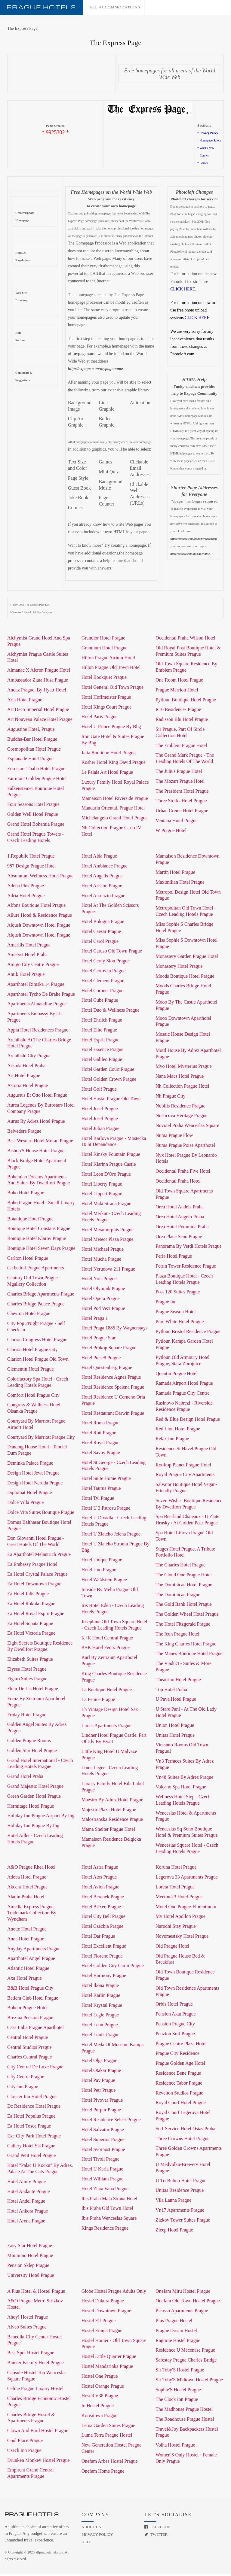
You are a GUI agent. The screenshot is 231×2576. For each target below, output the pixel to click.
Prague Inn (166, 1303)
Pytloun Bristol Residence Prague (188, 1333)
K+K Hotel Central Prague (107, 1639)
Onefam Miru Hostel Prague (183, 2292)
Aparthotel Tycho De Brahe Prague (41, 995)
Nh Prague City (171, 1097)
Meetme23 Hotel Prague (179, 1898)
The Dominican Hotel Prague (184, 1586)
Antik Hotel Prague (26, 976)
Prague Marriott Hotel (177, 691)
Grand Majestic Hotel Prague (35, 1788)
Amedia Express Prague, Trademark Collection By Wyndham (31, 1915)
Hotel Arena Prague (26, 2222)
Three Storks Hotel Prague (181, 802)
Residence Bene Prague (178, 2074)
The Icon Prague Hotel (177, 1635)
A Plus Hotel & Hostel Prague (36, 2292)
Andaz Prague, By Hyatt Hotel (36, 691)
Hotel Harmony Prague (104, 1977)
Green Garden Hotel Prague (34, 1797)
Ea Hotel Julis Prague (28, 1595)
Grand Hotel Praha (25, 1778)
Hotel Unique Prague (102, 1561)
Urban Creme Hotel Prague (182, 812)
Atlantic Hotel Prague (28, 1970)
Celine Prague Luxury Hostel (35, 2390)
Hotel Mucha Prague (101, 1260)
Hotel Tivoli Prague (100, 2160)
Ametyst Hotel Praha (27, 956)
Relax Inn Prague (172, 1440)
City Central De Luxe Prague (35, 2068)
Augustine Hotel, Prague (31, 731)
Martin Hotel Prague (175, 873)
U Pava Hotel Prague (176, 1700)
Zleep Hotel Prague (174, 2231)
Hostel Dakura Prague (103, 2302)
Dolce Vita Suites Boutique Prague (40, 1514)
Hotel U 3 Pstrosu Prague (106, 1509)
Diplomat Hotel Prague (29, 1494)
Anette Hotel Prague (27, 1930)
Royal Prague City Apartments (185, 1476)
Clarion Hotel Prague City (32, 1351)
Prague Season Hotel (176, 1313)
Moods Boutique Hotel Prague (185, 977)
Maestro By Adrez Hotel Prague (112, 1801)
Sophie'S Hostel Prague (178, 2391)
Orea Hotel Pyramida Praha (182, 1228)
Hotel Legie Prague (100, 2016)
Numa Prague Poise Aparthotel (185, 1147)
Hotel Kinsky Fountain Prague (111, 1156)
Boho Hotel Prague (25, 1194)
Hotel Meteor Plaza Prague (108, 1241)
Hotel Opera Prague (101, 1300)
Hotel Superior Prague (103, 2141)
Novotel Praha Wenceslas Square (187, 1127)
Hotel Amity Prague (26, 2183)
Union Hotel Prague (175, 1727)
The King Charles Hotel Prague (186, 1645)
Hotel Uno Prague (99, 1571)
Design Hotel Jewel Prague (33, 1474)
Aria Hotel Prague (24, 701)
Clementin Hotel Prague (30, 1370)
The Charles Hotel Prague (180, 1566)
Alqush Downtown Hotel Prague (38, 926)
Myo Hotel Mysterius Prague (183, 1068)
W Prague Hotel (171, 832)
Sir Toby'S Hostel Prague (180, 2371)
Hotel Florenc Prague (102, 1957)
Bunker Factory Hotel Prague (35, 2364)
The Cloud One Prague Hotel (184, 1576)
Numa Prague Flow (174, 1137)
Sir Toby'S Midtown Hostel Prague (189, 2381)
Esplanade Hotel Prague (30, 760)
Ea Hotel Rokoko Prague (31, 1605)
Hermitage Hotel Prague (30, 1807)
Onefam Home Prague (103, 2472)
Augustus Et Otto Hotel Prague (37, 1096)
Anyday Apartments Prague (33, 1950)
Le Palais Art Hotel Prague (107, 773)
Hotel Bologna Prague (103, 923)
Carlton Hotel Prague (27, 1259)
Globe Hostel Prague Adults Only (114, 2292)
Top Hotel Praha (171, 1691)
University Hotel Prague (30, 2277)
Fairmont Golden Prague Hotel (37, 780)
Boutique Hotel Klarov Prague (36, 1240)
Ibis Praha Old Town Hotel (107, 2210)
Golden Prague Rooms (29, 1742)
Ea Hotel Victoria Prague (31, 1634)
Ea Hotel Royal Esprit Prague (35, 1615)
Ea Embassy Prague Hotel (32, 1566)
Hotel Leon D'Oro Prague (106, 1175)
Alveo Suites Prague (27, 2328)
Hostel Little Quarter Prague (109, 2358)
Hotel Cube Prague (100, 1001)
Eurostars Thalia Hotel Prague (36, 770)
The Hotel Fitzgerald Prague (183, 1625)
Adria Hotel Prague (26, 897)
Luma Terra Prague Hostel (107, 2436)
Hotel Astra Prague (100, 1868)
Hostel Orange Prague (103, 2387)
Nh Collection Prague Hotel (182, 1087)
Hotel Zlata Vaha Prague (105, 2190)
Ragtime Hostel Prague (178, 2342)
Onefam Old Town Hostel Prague (188, 2302)
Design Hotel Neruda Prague (35, 1484)
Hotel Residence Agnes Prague (111, 1378)
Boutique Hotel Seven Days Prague (41, 1250)
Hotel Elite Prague (99, 1031)
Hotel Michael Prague (103, 1250)
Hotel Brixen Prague (101, 1908)
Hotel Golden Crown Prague (109, 1080)
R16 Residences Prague (178, 711)
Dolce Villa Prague (25, 1504)
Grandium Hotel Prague (105, 649)
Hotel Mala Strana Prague (106, 1205)
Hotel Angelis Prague (102, 877)
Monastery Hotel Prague (179, 968)
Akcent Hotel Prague (27, 1888)
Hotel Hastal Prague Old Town (111, 1100)
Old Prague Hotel (172, 1947)
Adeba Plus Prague (25, 887)
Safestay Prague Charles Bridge (186, 2361)
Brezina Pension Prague (30, 2019)
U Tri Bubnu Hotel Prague (181, 2182)
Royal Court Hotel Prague (181, 2104)
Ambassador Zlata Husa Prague (37, 681)
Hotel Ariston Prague (102, 887)
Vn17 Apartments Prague (180, 2211)
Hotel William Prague (102, 2180)
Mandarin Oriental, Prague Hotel (113, 809)
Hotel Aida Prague (99, 857)
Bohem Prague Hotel (27, 2009)
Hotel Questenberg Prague (107, 1369)
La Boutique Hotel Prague (107, 1691)
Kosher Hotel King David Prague (114, 764)
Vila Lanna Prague (173, 2201)
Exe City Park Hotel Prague (34, 2137)
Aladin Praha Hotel (26, 1898)
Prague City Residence (177, 2055)
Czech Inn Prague (24, 2452)
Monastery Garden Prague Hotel (187, 958)
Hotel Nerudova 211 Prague (108, 1270)
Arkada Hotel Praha (26, 1067)
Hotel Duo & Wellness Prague (111, 1011)
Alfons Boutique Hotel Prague (36, 907)
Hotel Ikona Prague (100, 1987)
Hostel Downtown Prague (106, 2312)
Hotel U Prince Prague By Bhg (111, 728)
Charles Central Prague (29, 2058)
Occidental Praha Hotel (178, 1182)
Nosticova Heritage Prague (181, 1117)
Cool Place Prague (25, 2442)
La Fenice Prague (98, 1701)
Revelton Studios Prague (179, 2094)
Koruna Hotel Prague (176, 1868)
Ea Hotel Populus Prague (31, 2117)
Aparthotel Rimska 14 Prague (35, 986)
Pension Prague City (175, 2025)
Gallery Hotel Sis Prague (31, 2147)
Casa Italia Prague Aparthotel (35, 2029)
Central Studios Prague (29, 2049)
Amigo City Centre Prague (33, 966)
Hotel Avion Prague (100, 1888)
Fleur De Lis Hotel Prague (32, 1690)
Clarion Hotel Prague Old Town (38, 1360)
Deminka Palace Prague (30, 1464)
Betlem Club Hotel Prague (32, 1999)
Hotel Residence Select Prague (111, 2121)
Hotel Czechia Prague (103, 1927)
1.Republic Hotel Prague (31, 857)
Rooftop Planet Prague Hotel (183, 1466)
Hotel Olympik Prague (103, 1290)
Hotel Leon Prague (100, 2026)
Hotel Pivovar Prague (102, 2101)
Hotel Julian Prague (100, 1130)
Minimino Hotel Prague (30, 2257)
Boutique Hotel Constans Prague (38, 1230)
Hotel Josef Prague (100, 1110)
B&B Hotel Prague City (30, 1989)
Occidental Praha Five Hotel (183, 1172)
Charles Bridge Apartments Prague (40, 1295)
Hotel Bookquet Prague (104, 679)
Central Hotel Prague (27, 2039)
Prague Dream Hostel (176, 2332)
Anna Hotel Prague (25, 1940)
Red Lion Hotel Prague (178, 1430)
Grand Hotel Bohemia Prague (35, 825)
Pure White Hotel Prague (180, 1323)
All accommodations (107, 8)
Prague (35, 8)
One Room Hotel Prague (179, 681)
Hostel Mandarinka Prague (107, 2368)
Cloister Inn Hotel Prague (32, 2098)
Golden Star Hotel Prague (32, 1752)
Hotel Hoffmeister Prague (106, 698)
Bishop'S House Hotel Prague (35, 1152)
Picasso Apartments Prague (182, 2312)
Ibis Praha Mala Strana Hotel (109, 2200)
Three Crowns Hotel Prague (182, 2140)
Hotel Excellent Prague (104, 1947)
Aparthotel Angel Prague (31, 1960)
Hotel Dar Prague (98, 1937)
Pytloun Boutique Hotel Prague (186, 701)
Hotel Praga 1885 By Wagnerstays (115, 1329)
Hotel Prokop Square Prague (109, 1349)
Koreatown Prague (100, 2417)
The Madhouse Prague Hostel (184, 2410)
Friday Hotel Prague (26, 1716)
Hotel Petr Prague (99, 2092)
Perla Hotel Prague (174, 1257)
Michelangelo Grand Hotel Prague (115, 819)
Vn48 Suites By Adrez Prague (184, 1779)
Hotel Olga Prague (99, 2062)
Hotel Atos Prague (99, 1878)
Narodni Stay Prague (176, 1927)
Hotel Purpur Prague (101, 2111)
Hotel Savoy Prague (101, 1454)
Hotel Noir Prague (99, 1280)
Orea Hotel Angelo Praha (180, 1218)
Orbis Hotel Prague (174, 2005)
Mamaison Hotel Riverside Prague (115, 800)
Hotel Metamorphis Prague (108, 1231)
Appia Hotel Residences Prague (37, 1031)
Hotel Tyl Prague (98, 1499)
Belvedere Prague (24, 1132)
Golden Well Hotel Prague (32, 816)
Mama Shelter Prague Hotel (108, 1830)
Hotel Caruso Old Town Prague (112, 952)
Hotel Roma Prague (100, 1424)
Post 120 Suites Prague (178, 1293)
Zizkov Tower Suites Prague (183, 2221)
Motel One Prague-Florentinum (186, 1908)
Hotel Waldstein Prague (104, 1581)
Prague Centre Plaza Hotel (181, 2045)
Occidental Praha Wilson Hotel (185, 639)
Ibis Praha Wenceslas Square (109, 2219)
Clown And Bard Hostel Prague (37, 2432)
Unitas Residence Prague (180, 2192)
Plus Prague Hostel (174, 2322)
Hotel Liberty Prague (102, 1185)
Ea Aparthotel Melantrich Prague (39, 1556)
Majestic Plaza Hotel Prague (109, 1811)
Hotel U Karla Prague (102, 2170)
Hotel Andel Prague (26, 2202)
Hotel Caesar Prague (101, 933)
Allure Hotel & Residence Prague (39, 916)
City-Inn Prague (22, 2088)
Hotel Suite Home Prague (106, 1480)
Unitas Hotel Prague (175, 1736)
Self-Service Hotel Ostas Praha (185, 2130)
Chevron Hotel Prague (28, 1315)
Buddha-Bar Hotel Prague (32, 740)
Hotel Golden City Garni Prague (113, 1967)
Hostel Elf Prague (99, 2322)
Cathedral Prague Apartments (35, 1269)
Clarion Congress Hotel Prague (37, 1341)
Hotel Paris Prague (100, 718)
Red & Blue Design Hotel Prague (188, 1420)
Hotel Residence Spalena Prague (113, 1388)
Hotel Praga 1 (95, 1320)
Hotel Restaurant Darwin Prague (113, 1414)
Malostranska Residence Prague (112, 1821)
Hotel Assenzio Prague (103, 897)
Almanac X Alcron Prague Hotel (38, 671)
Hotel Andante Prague (28, 2193)
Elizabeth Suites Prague (30, 1660)
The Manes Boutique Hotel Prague (189, 1655)
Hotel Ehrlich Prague (102, 1021)
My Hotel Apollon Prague (180, 1918)
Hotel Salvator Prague (103, 2131)
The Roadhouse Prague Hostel (185, 2420)
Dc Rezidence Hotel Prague (33, 2107)
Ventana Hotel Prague (177, 822)
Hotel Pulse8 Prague (101, 1359)
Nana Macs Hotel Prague (180, 1077)
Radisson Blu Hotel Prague (182, 721)
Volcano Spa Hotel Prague (181, 1788)
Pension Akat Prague (176, 2015)
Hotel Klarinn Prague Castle (109, 1165)
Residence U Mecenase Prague (185, 2351)
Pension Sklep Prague (28, 2267)
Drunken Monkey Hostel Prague (38, 2462)
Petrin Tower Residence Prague (186, 1267)
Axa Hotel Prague (24, 1979)
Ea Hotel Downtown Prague (34, 1585)
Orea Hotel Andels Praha (180, 1208)
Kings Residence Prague (105, 2229)
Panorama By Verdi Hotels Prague (188, 1247)
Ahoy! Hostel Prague (27, 2318)
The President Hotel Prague (182, 792)
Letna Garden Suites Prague (108, 2427)
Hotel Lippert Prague (102, 1195)
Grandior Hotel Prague (103, 639)
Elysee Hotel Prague (27, 1670)
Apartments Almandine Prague (36, 1005)
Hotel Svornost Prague (103, 2151)
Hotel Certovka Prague (104, 972)
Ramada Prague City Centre (182, 1394)
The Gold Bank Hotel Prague (184, 1605)
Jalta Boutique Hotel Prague (109, 754)
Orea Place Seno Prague (179, 1238)
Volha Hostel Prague (175, 2446)
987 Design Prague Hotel (31, 867)
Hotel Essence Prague (103, 1051)
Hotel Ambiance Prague (105, 867)
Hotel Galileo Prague (102, 1061)
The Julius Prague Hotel (179, 773)
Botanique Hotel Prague (30, 1220)
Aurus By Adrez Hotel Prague (36, 1122)
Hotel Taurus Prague (101, 1490)
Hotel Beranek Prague (103, 1898)
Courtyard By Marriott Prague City (41, 1438)
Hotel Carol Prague (100, 943)
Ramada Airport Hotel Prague (184, 1384)
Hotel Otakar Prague (101, 2072)
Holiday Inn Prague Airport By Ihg (41, 1817)
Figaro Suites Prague (27, 1680)
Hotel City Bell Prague (103, 1918)
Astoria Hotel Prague (27, 1087)
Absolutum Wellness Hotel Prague (40, 877)
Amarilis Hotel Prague (29, 946)
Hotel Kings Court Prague (107, 708)
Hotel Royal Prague (100, 1444)
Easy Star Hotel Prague (29, 2247)
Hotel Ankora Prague (27, 2212)
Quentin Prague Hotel (177, 1375)
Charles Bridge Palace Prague (36, 1305)
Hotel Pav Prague (98, 2082)
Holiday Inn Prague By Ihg (33, 1827)
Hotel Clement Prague (103, 982)
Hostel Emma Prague (102, 2332)
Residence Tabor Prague (179, 2084)
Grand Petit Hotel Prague (31, 2157)
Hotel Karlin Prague (101, 1997)
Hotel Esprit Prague (100, 1041)
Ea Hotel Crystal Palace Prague (37, 1575)
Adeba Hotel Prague (26, 1878)
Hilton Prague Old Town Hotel (111, 669)
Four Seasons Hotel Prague (33, 806)
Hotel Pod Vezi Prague (103, 1310)
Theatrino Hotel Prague (178, 1681)
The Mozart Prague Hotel (180, 782)
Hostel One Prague (100, 2377)
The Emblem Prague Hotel (181, 747)
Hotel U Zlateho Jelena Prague (111, 1535)
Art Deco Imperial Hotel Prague (38, 711)
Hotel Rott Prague (99, 1434)
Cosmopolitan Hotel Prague (34, 750)
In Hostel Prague (98, 2407)
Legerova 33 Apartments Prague (187, 1878)
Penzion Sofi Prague (175, 2035)
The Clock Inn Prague (177, 2401)
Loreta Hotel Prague (175, 1888)
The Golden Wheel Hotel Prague (187, 1615)
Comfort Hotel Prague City (33, 1396)
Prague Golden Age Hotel (180, 2064)
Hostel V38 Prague (100, 2397)
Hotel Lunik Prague (100, 2036)
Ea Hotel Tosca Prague (29, 2127)
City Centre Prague (25, 2078)
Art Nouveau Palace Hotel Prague (39, 721)
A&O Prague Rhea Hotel (31, 1868)
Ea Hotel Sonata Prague (30, 1625)
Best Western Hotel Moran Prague (40, 1142)
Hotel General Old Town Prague (113, 688)
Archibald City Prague (29, 1057)
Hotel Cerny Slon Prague (106, 962)
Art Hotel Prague (23, 1077)
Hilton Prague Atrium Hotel (108, 659)
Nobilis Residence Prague (180, 1107)
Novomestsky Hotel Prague (182, 1937)
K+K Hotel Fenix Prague (106, 1649)
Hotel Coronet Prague (103, 992)
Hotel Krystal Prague (102, 2006)
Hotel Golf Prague (99, 1090)
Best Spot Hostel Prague (30, 2354)
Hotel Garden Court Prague (108, 1071)
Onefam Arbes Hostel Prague (110, 2462)
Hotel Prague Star (99, 1339)
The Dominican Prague (178, 1596)
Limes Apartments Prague (106, 1727)
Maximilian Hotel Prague (180, 883)
